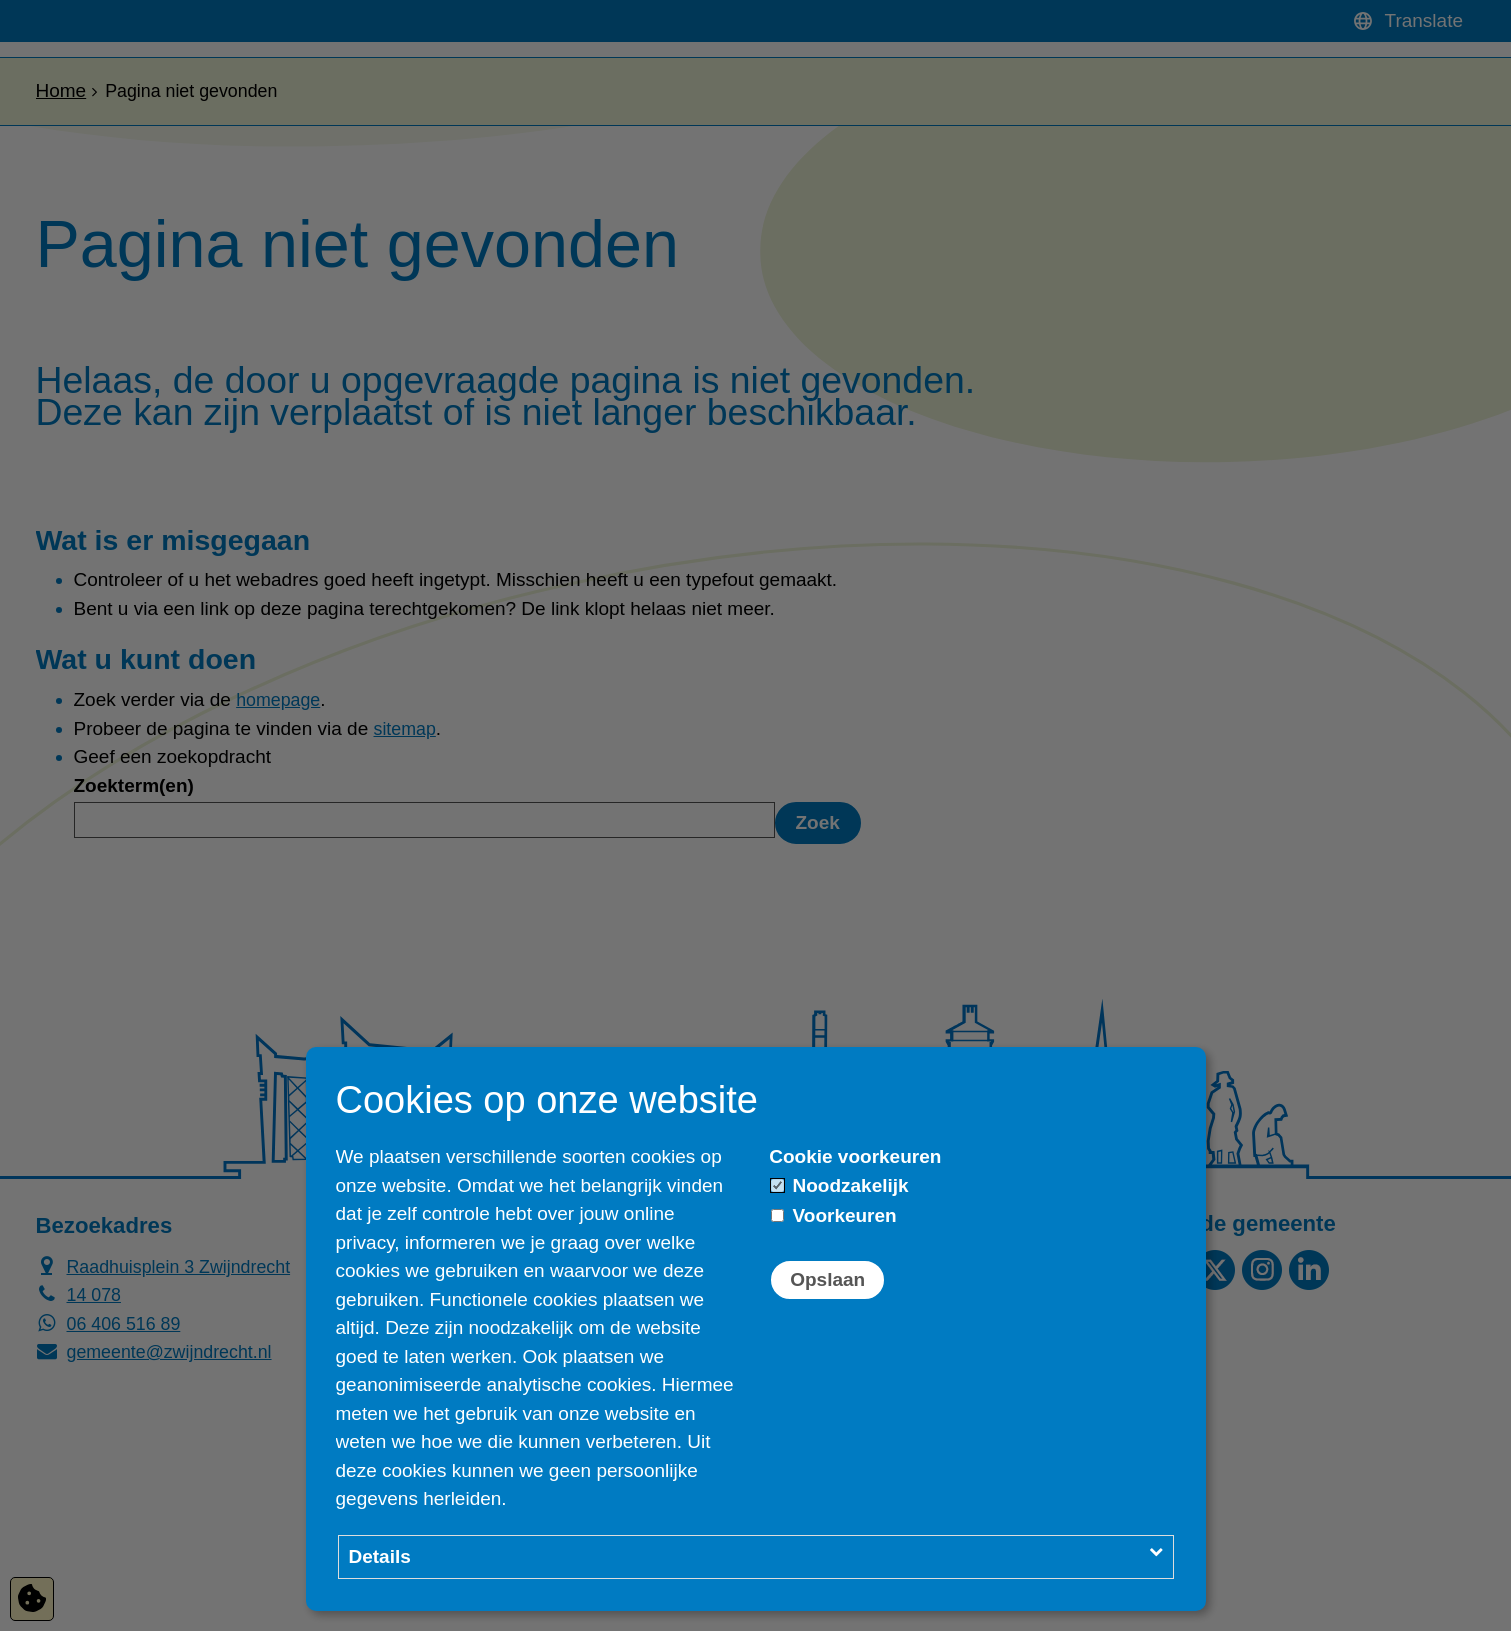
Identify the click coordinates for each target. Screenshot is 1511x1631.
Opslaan (827, 1279)
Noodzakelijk (839, 1185)
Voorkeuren (833, 1215)
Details (380, 1556)
